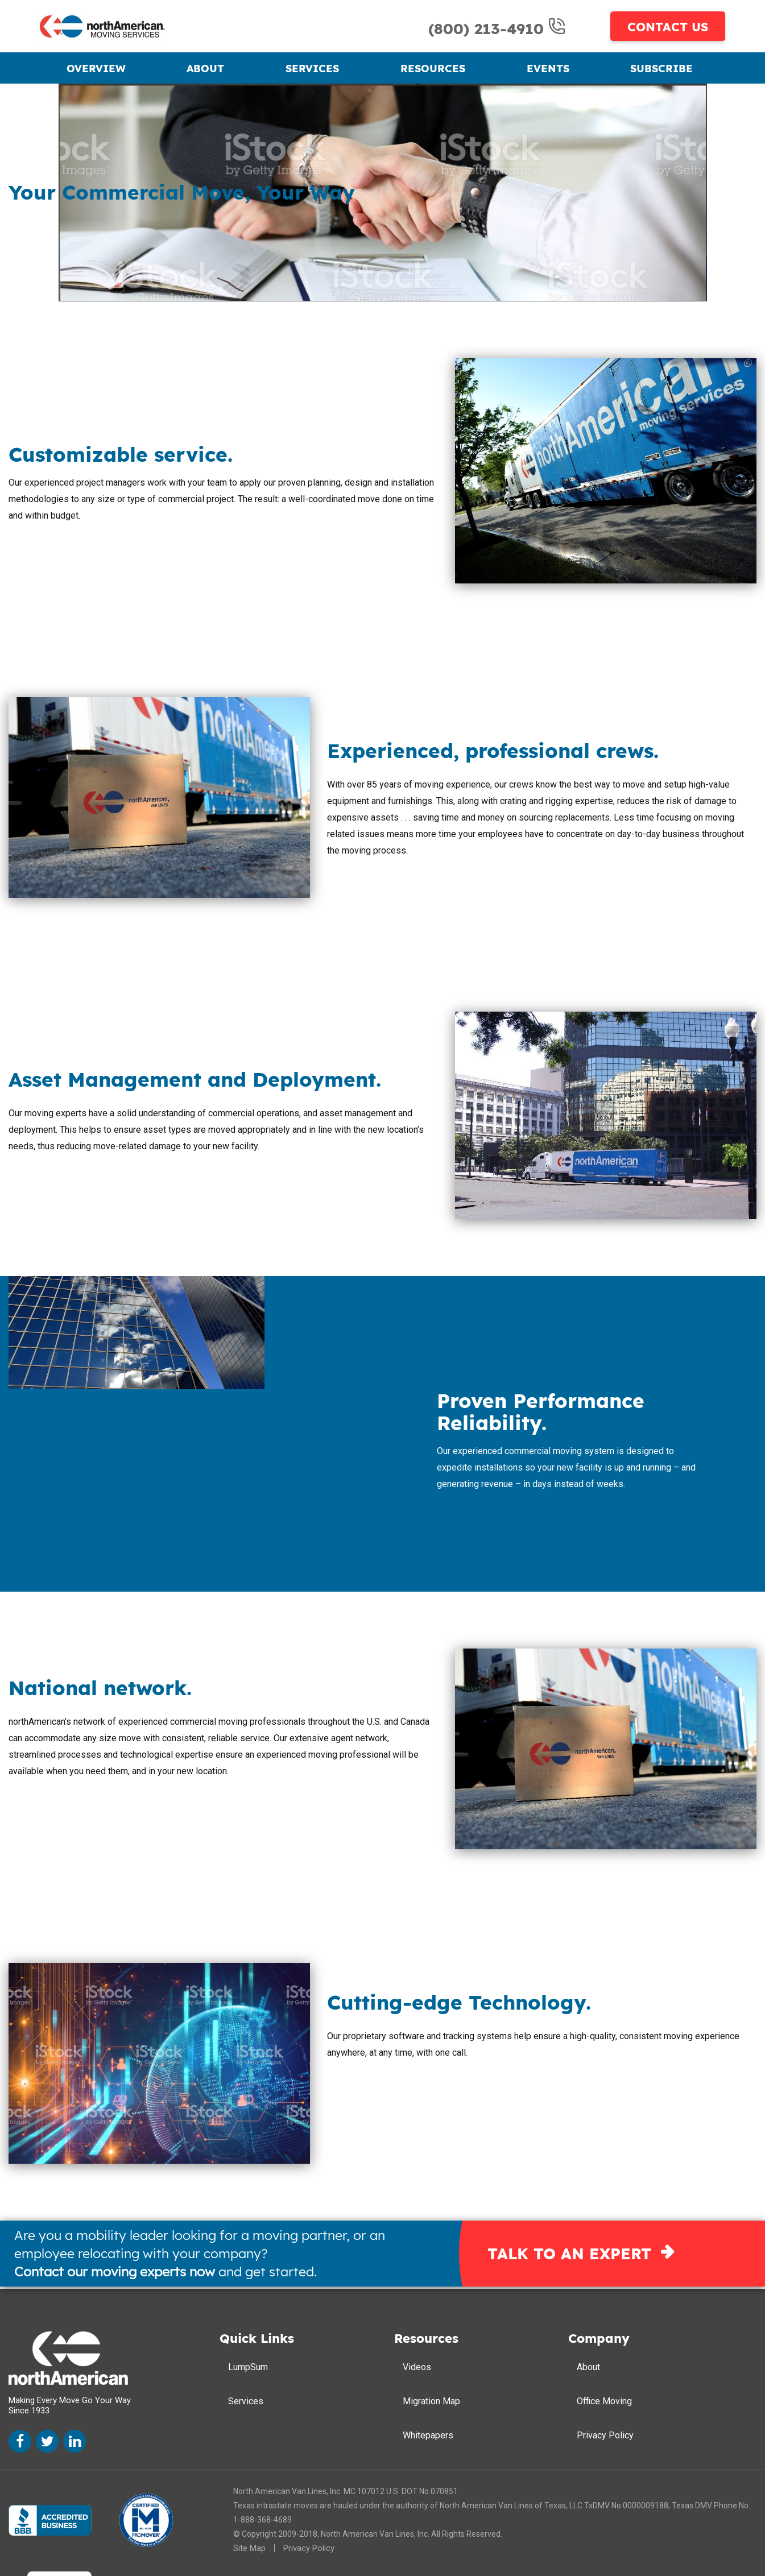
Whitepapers (428, 2435)
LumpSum (248, 2367)
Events (548, 68)
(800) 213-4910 (488, 28)
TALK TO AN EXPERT (569, 2253)
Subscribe (661, 68)
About (205, 68)
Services (312, 68)
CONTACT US (667, 26)
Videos (417, 2367)
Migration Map (431, 2401)
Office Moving (604, 2401)
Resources (432, 68)
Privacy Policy (605, 2435)
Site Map (249, 2548)
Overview (96, 68)
